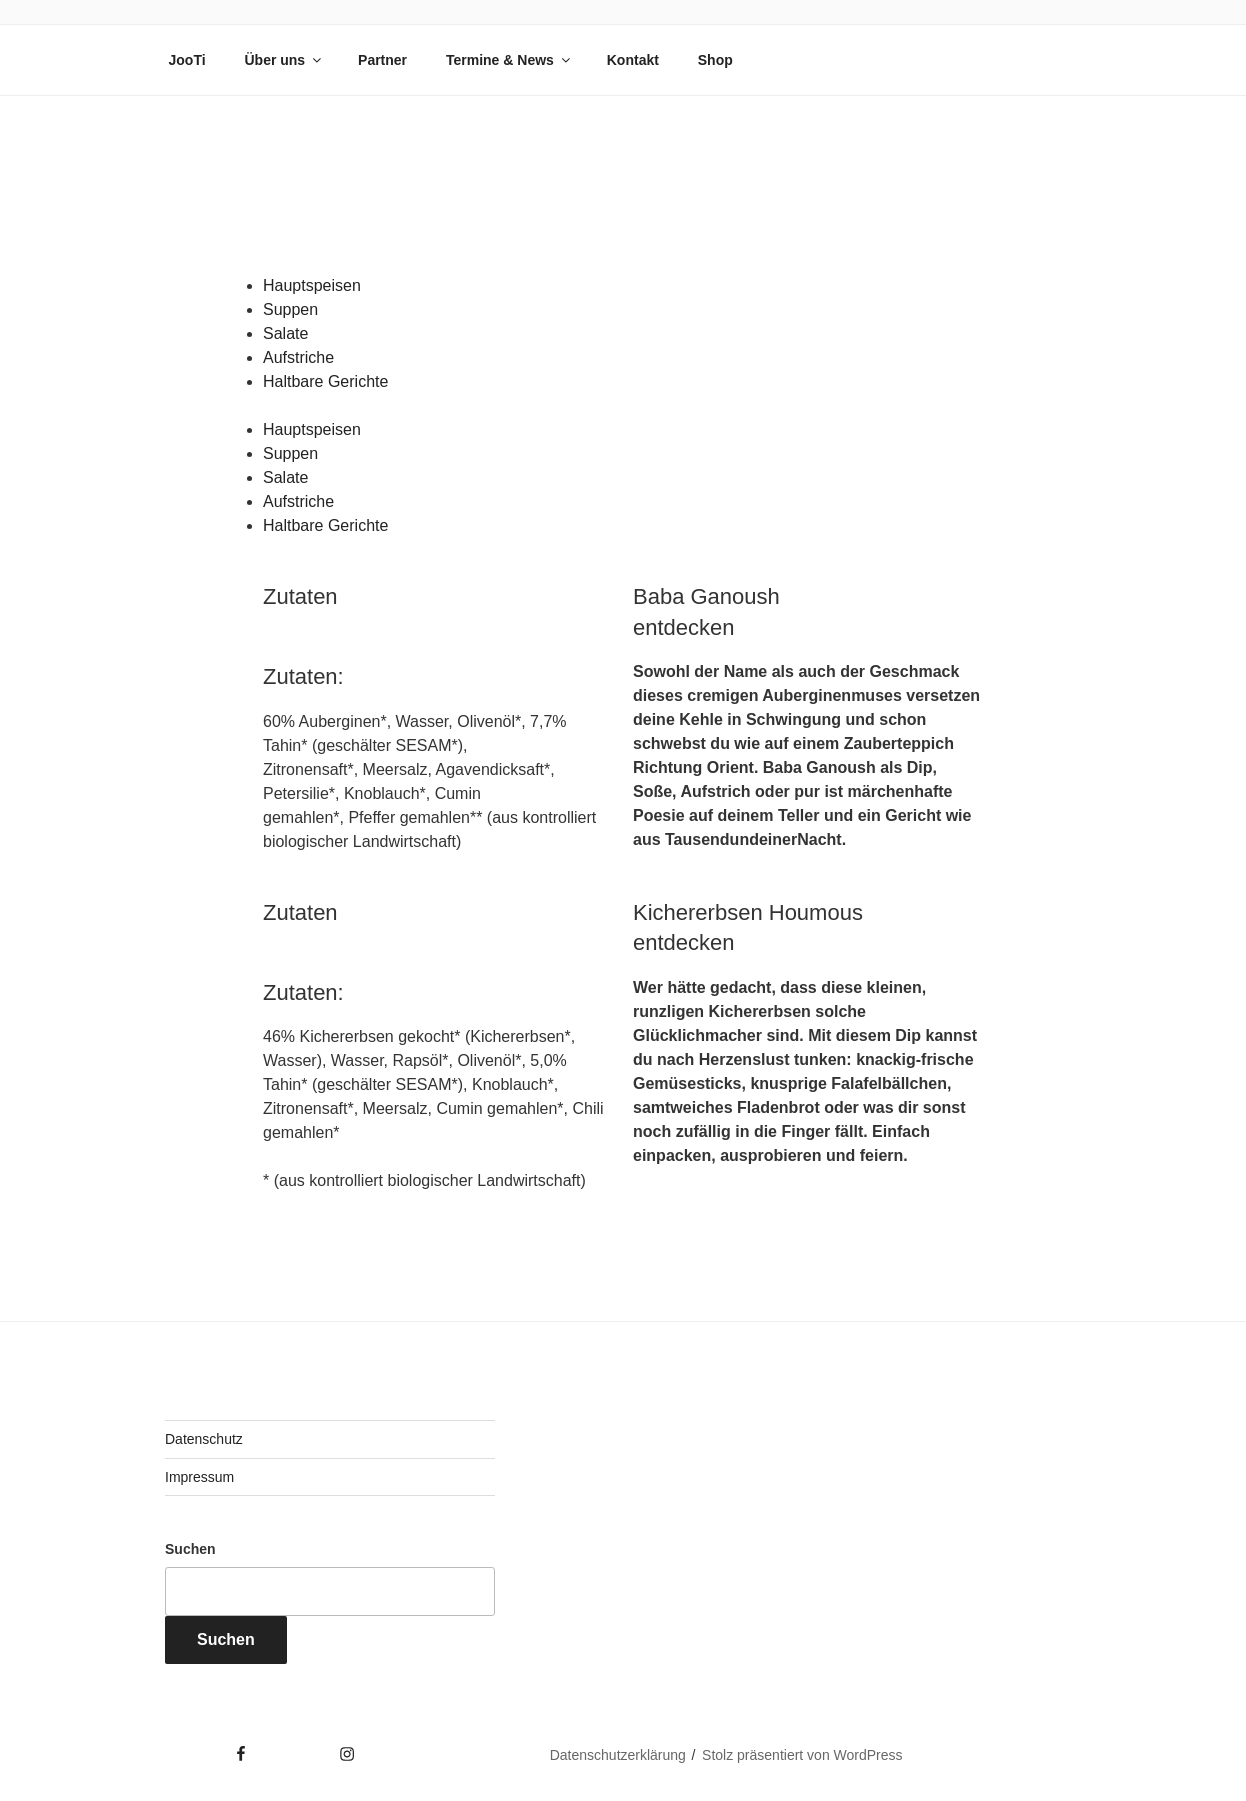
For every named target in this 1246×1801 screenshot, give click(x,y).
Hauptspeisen (312, 285)
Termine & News (509, 60)
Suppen (290, 309)
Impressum (199, 1477)
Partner (382, 60)
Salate (285, 333)
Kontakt (633, 60)
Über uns (284, 60)
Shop (715, 60)
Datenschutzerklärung (618, 1755)
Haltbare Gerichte (325, 381)
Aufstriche (298, 357)
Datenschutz (204, 1439)
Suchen (190, 1549)
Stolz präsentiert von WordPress (802, 1755)
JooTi (187, 60)
